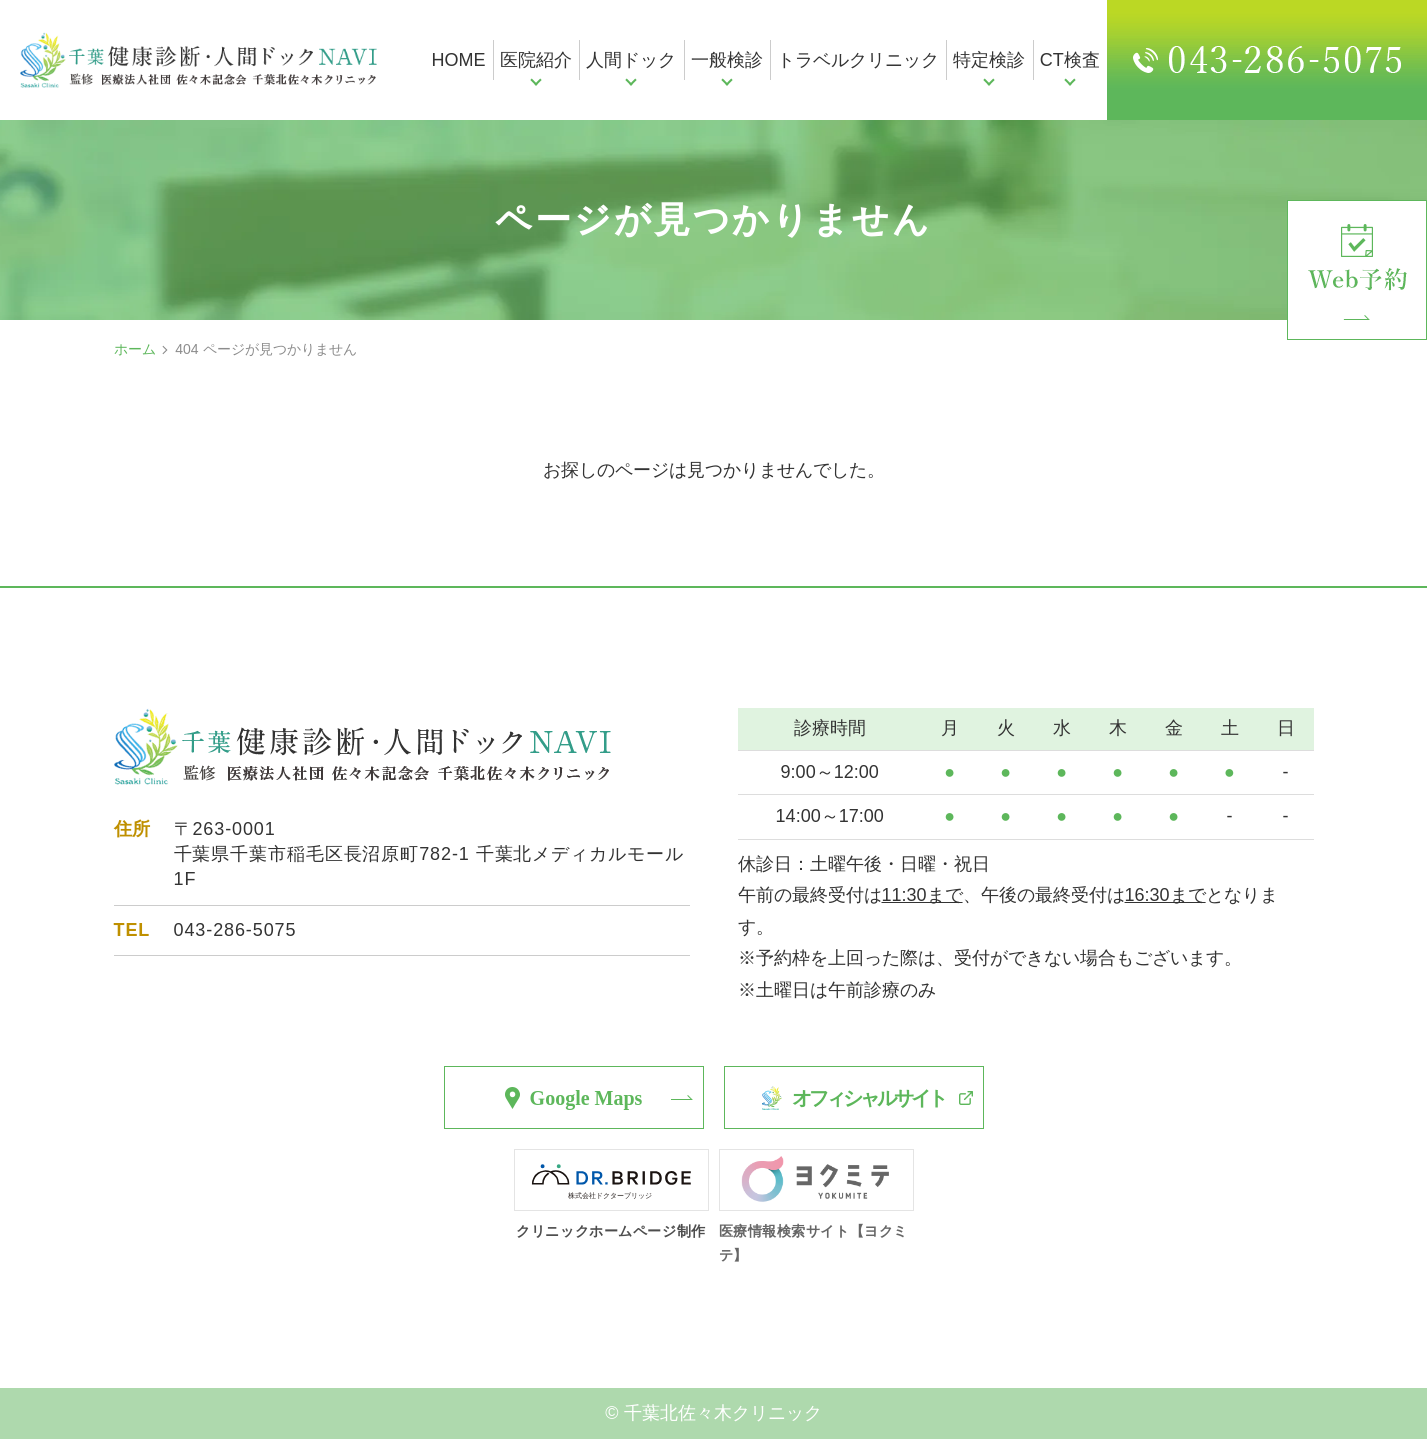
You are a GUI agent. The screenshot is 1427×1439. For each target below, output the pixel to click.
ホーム (135, 349)
